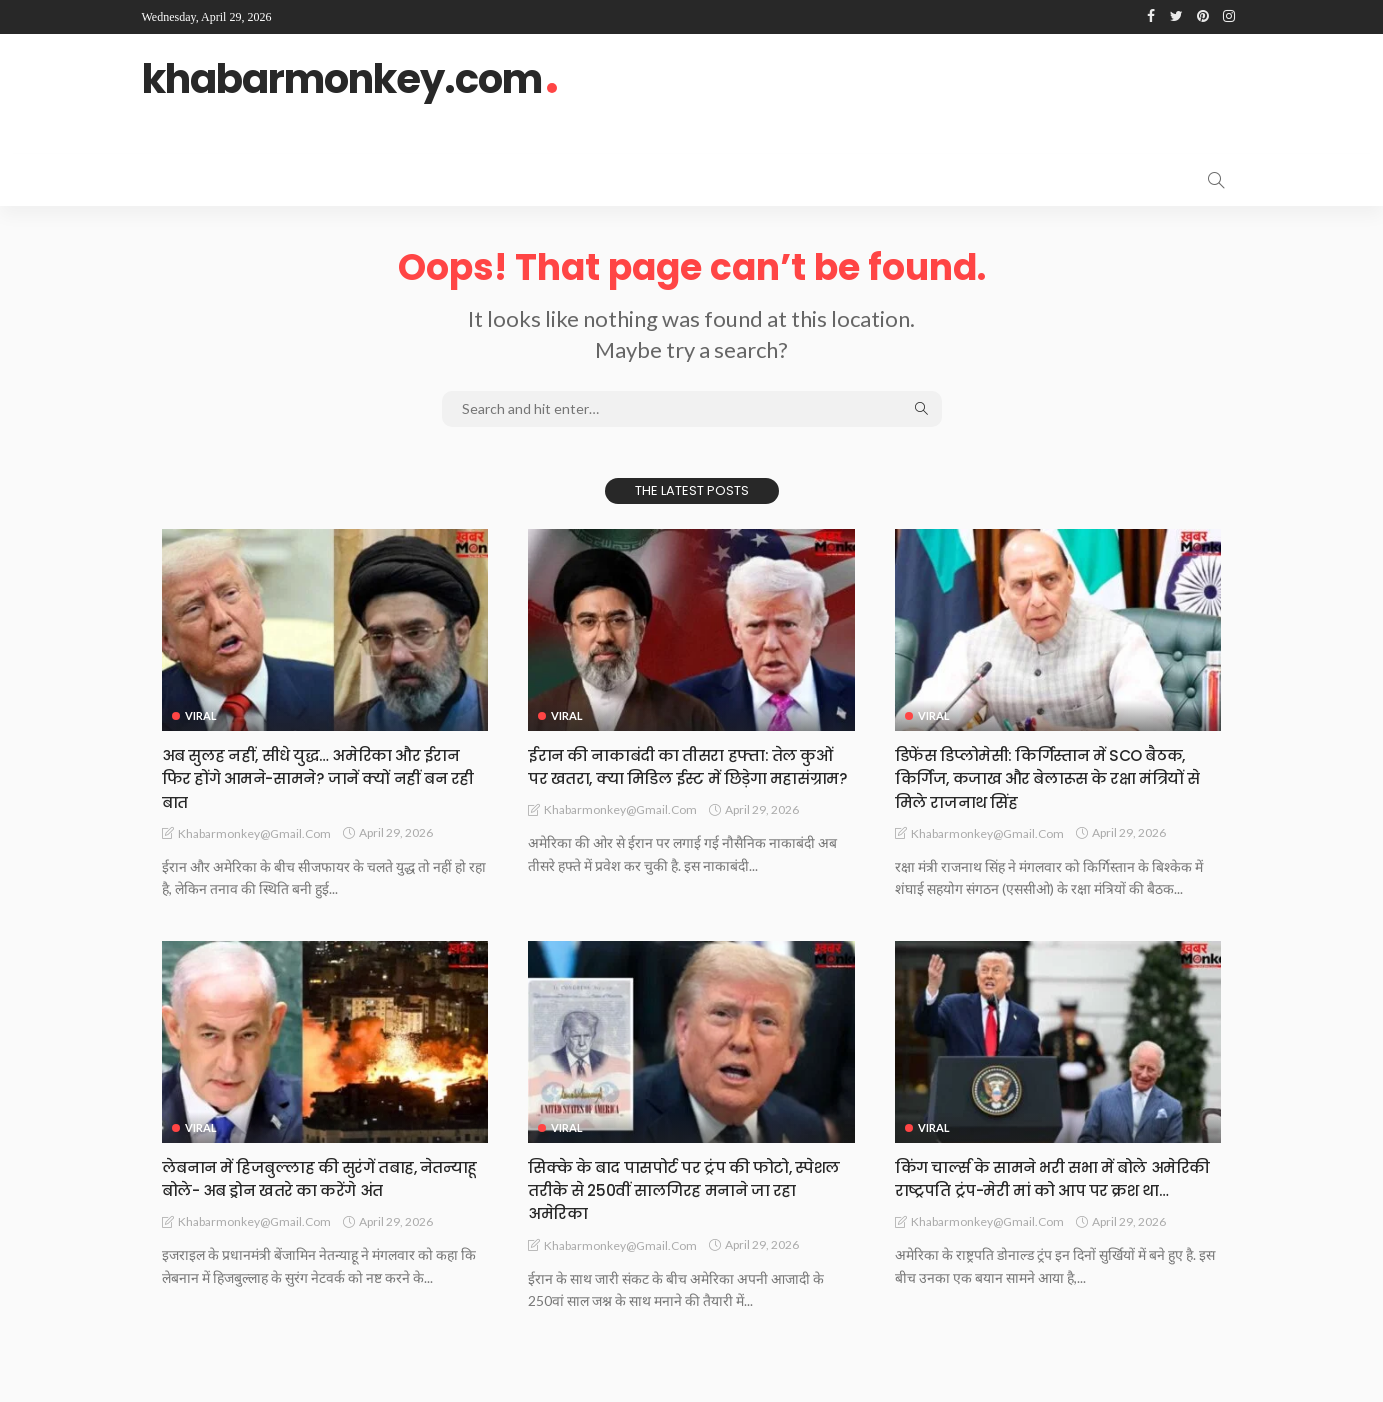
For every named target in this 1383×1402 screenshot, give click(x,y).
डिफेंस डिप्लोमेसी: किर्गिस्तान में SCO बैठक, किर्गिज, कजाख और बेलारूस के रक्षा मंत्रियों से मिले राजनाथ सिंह (1043, 778)
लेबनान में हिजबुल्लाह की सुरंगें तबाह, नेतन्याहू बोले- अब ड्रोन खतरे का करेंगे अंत (310, 1190)
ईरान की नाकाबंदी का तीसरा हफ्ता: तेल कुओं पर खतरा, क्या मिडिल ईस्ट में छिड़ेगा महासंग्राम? (687, 778)
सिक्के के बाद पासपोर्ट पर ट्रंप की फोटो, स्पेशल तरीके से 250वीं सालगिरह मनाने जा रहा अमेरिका (682, 1190)
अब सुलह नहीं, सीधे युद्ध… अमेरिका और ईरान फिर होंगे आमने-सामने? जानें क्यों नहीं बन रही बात (315, 778)
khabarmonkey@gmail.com (254, 833)
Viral (201, 715)
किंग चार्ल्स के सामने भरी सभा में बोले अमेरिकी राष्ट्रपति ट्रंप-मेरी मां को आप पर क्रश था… (1053, 1190)
